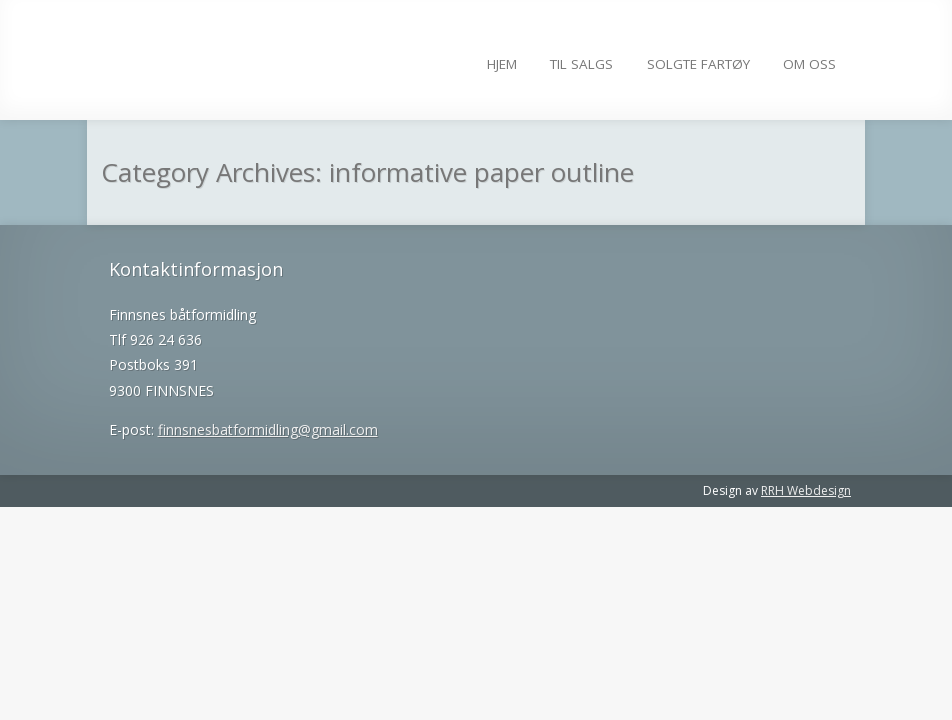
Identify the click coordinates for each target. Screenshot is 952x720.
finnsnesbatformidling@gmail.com (268, 429)
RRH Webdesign (806, 490)
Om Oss (809, 64)
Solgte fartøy (698, 64)
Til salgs (581, 64)
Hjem (502, 64)
